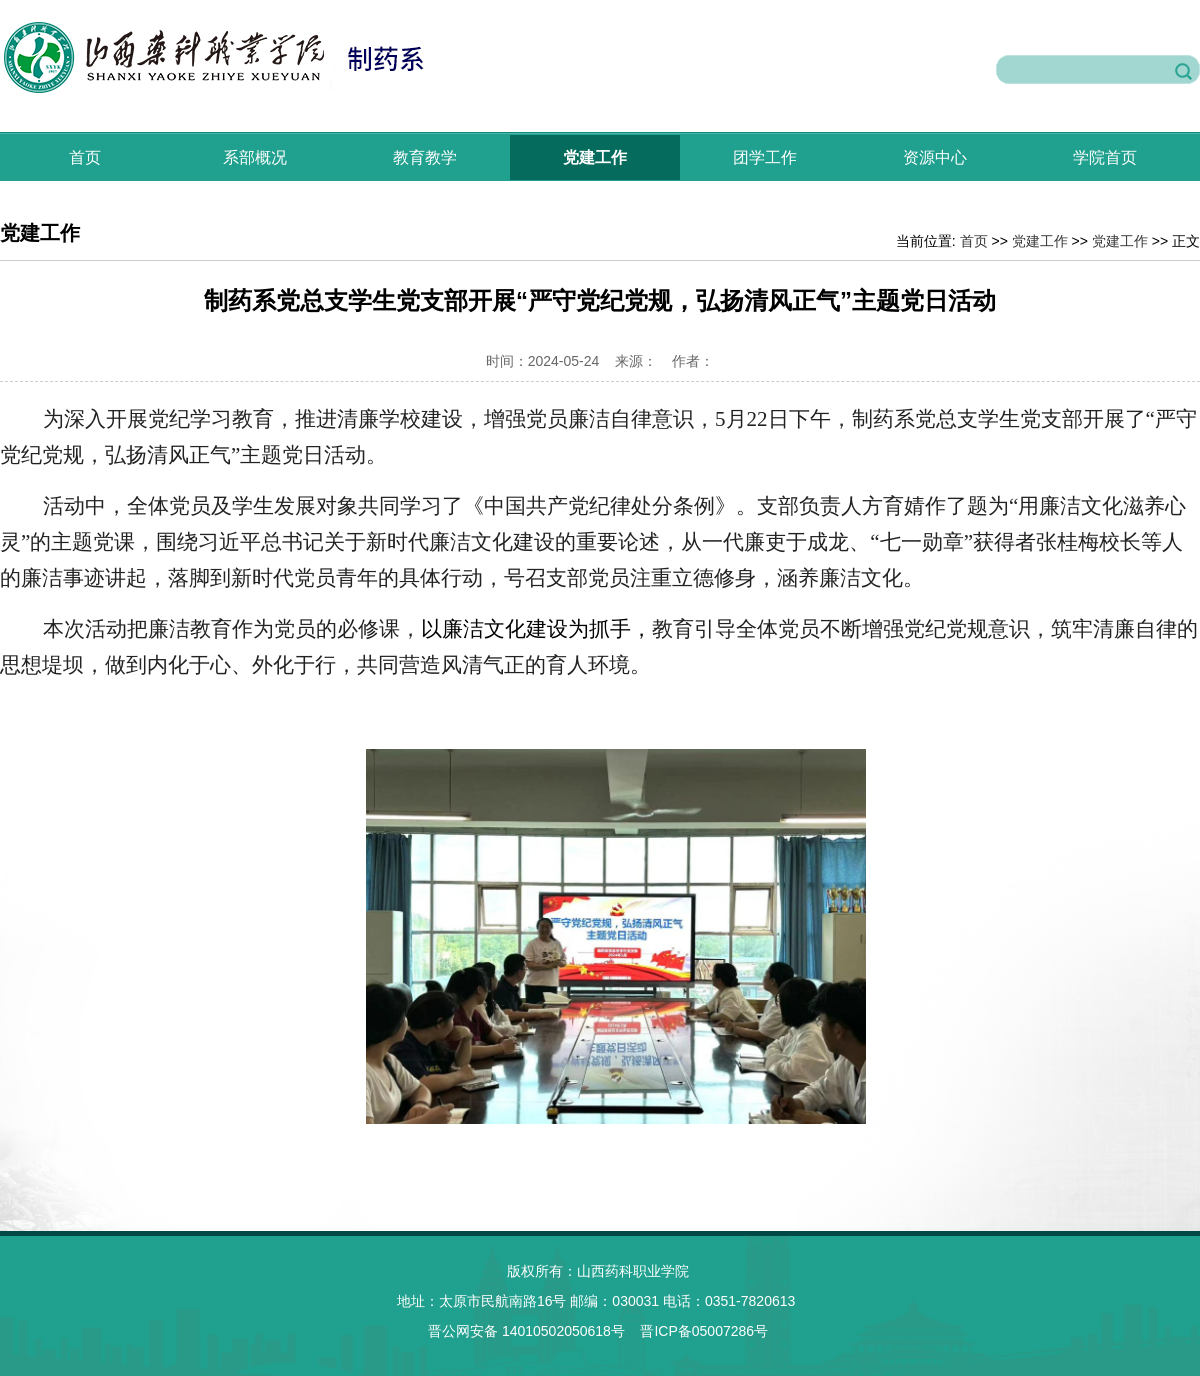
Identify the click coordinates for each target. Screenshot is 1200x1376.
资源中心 (935, 157)
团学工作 (765, 157)
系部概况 (255, 157)
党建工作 (595, 157)
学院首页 (1105, 157)
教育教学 (425, 157)
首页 (85, 157)
